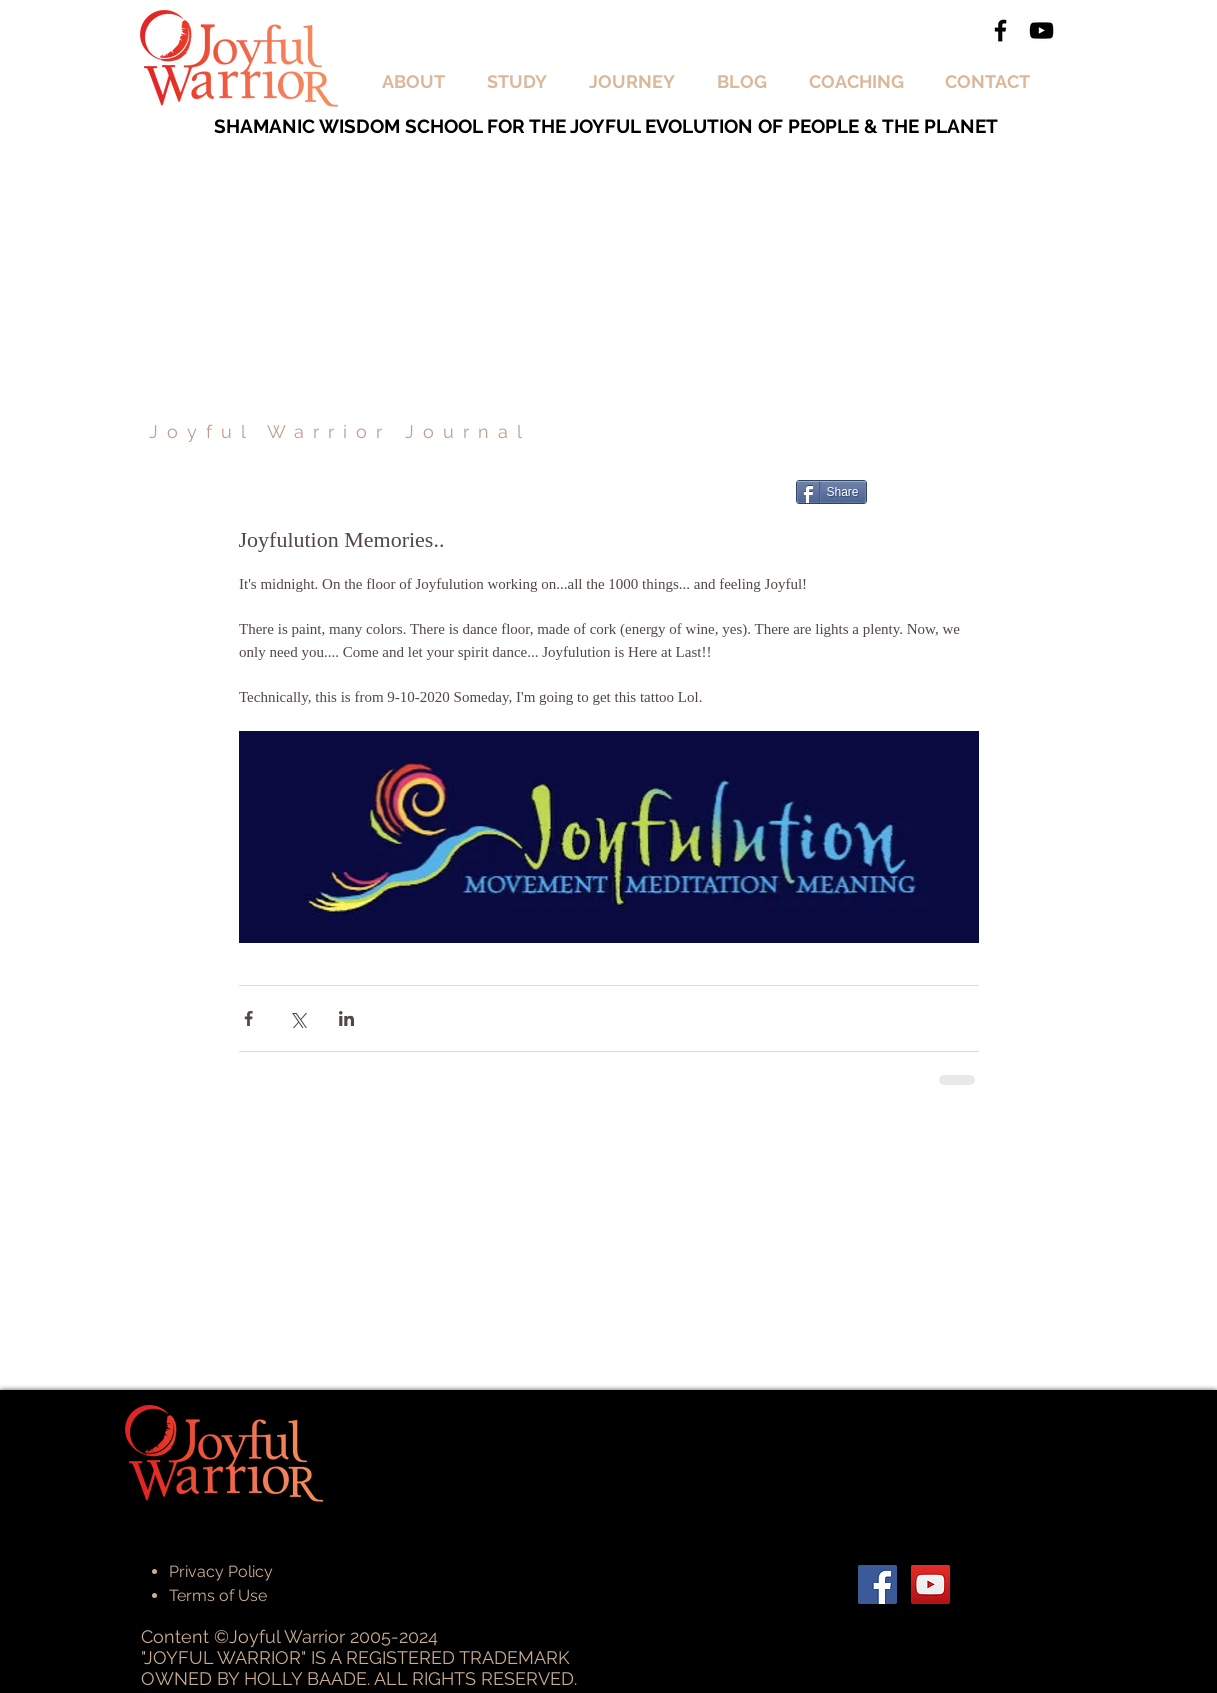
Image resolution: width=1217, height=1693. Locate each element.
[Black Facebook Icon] (1000, 30)
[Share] (831, 492)
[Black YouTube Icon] (1041, 30)
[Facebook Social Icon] (877, 1584)
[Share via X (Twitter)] (297, 1018)
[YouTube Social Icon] (930, 1584)
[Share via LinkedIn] (346, 1018)
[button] (419, 82)
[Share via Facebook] (248, 1018)
